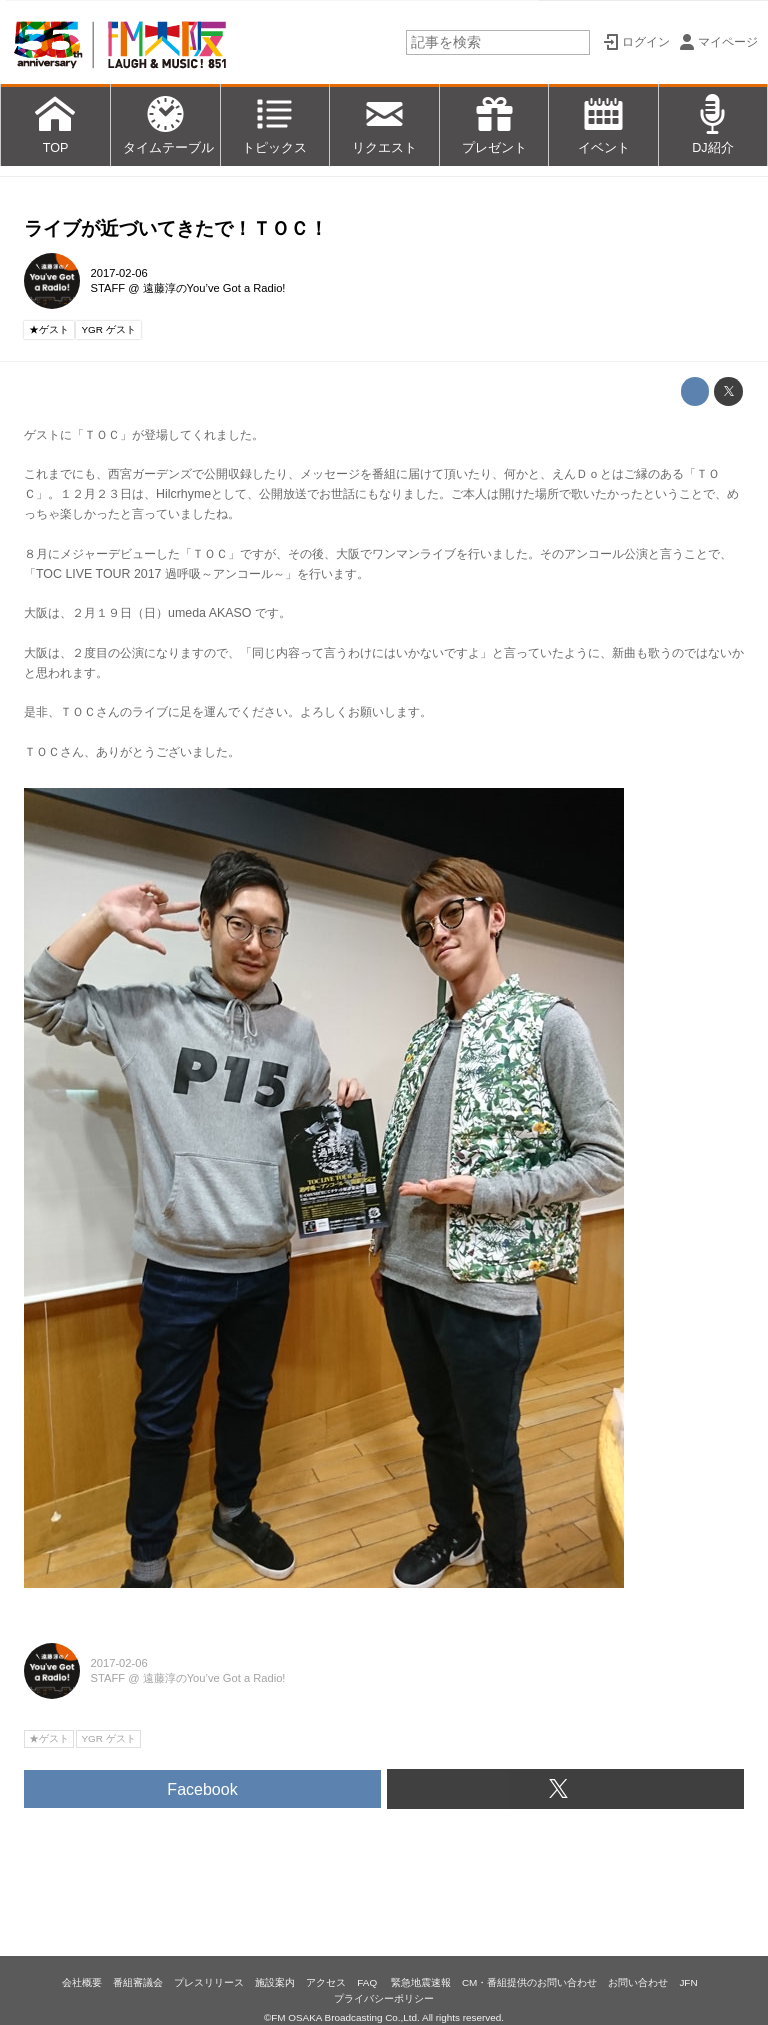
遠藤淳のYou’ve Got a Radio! (214, 288)
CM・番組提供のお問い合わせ (529, 1982)
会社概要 (82, 1982)
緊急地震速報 (421, 1982)
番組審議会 (138, 1982)
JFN (688, 1982)
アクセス (326, 1982)
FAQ (368, 1982)
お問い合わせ (638, 1982)
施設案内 (275, 1982)
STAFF (108, 288)
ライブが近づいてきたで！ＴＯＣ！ (176, 228)
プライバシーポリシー (384, 1998)
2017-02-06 (119, 273)
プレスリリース (209, 1982)
